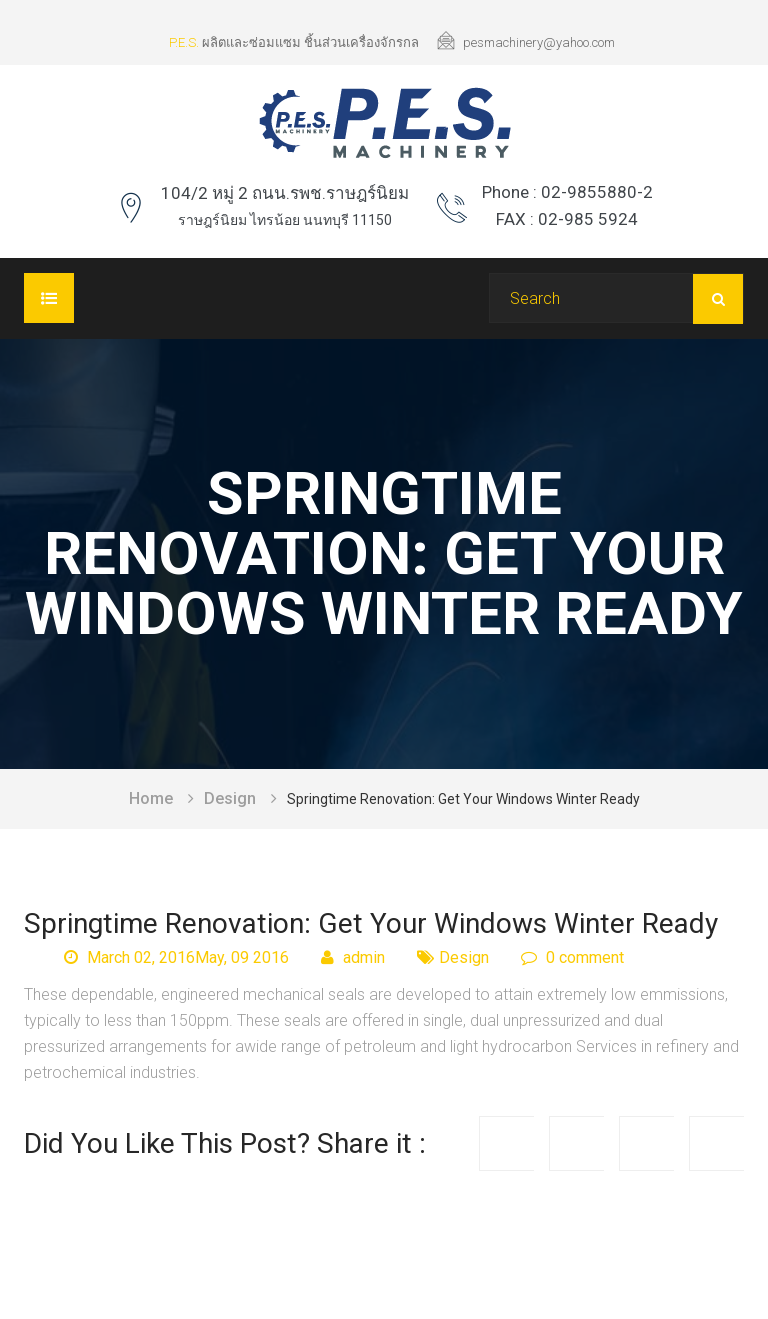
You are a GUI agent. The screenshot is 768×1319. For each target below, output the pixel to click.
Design (230, 798)
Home (151, 798)
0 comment (572, 957)
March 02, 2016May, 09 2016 (176, 957)
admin (353, 957)
